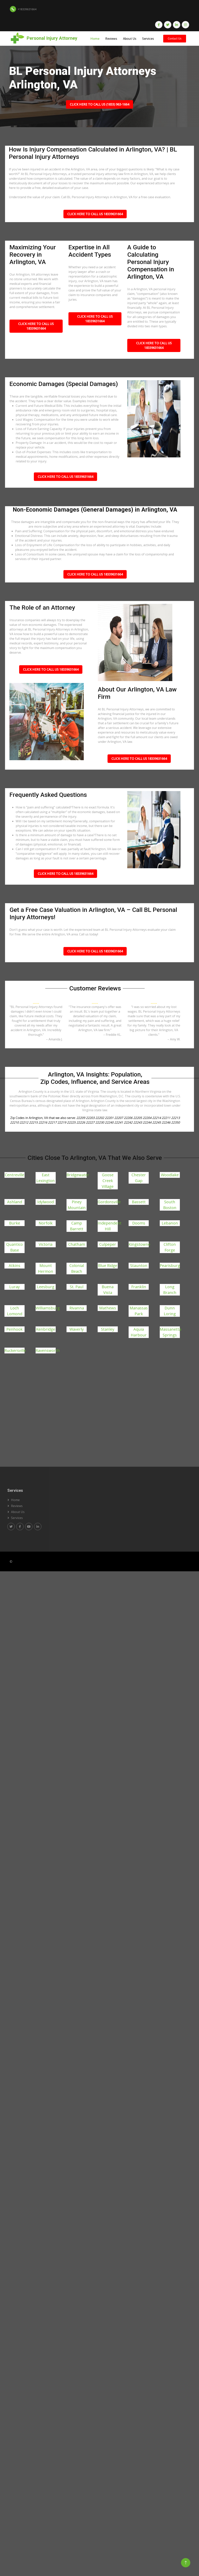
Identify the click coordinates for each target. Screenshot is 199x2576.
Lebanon (170, 1223)
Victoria (45, 1244)
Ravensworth (48, 1350)
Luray (14, 1286)
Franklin (138, 1286)
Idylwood (45, 1201)
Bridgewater (78, 1174)
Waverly (76, 1329)
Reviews (111, 38)
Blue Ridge (107, 1265)
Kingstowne (139, 1244)
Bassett (139, 1201)
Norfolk (46, 1223)
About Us (130, 38)
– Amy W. (173, 1039)
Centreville (14, 1174)
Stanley (107, 1329)
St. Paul (76, 1286)
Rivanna (76, 1308)
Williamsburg (48, 1308)
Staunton (138, 1265)
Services (148, 38)
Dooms (138, 1223)
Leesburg (45, 1286)
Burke (14, 1223)
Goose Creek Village (108, 1180)
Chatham (76, 1244)
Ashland (14, 1201)
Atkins (14, 1265)
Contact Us (175, 38)
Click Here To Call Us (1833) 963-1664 (99, 104)
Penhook (14, 1329)
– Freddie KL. (112, 1034)
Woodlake (170, 1174)
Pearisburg (170, 1265)
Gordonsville (109, 1201)
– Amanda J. (54, 1039)
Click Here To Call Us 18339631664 (95, 214)
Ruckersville (15, 1350)
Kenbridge (45, 1329)
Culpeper (107, 1244)
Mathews (107, 1308)
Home (95, 38)
